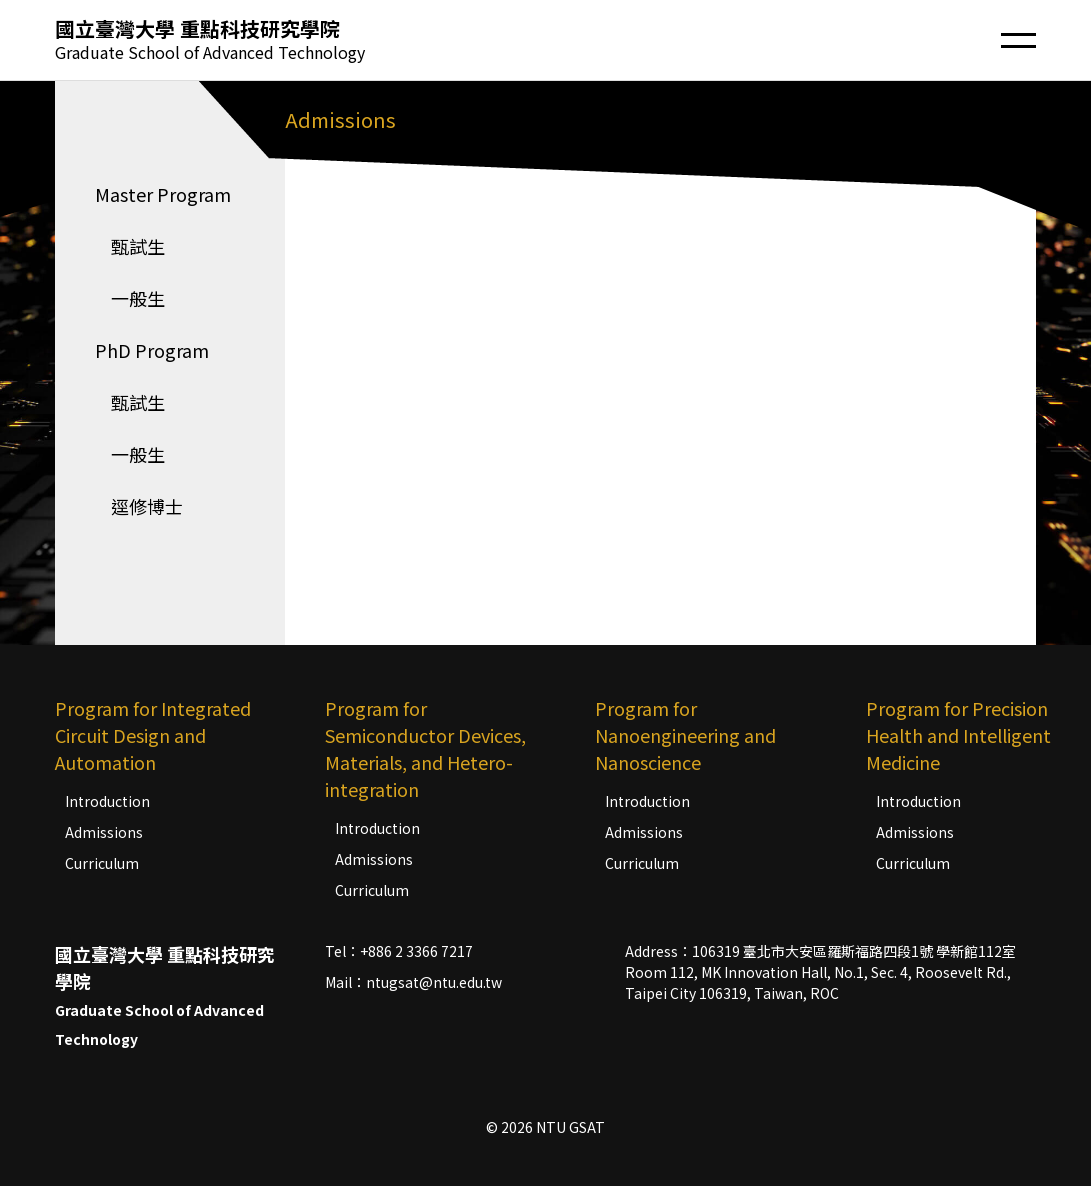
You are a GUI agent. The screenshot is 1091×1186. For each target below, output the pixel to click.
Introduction (107, 801)
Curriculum (102, 863)
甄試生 (130, 246)
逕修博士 (139, 506)
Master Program (163, 194)
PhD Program (152, 350)
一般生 (130, 298)
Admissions (104, 832)
